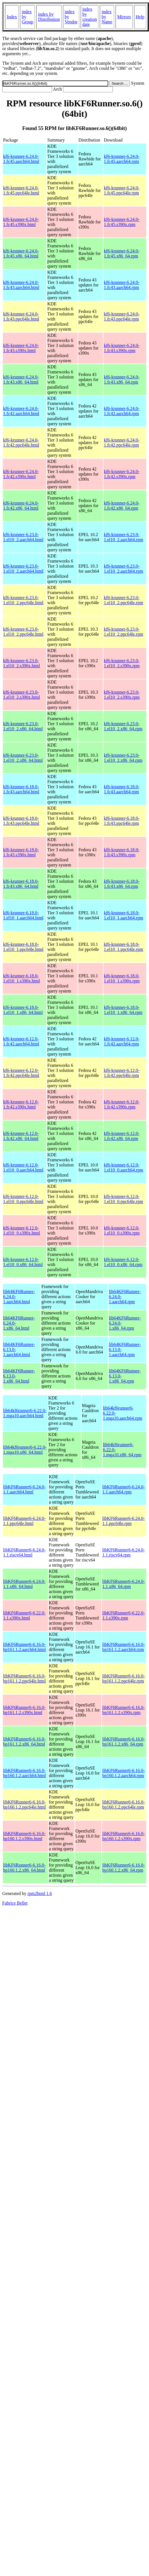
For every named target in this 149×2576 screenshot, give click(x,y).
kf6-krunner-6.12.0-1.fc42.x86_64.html (21, 1136)
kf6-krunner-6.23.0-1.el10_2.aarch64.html (23, 537)
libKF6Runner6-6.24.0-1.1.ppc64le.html (24, 1521)
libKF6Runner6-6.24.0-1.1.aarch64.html (24, 1489)
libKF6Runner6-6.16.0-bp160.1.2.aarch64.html (24, 1773)
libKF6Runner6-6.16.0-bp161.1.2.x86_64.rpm (123, 1741)
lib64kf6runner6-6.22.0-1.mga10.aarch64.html (25, 1413)
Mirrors (124, 16)
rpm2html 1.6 (40, 1893)
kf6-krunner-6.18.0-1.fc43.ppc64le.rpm (121, 821)
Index (12, 16)
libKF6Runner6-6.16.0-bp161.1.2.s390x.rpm (123, 1710)
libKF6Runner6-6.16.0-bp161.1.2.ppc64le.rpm (123, 1678)
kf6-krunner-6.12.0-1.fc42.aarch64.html (21, 1041)
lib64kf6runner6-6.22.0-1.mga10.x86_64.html (25, 1450)
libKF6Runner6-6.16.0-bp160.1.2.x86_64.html (24, 1867)
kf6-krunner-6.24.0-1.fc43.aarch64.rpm (121, 285)
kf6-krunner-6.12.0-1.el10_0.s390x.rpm (122, 1230)
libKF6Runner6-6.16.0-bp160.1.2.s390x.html (24, 1836)
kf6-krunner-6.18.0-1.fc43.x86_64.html (21, 884)
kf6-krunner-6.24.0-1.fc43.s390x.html (21, 348)
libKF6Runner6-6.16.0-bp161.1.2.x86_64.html (24, 1741)
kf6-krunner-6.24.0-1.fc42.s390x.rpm (121, 474)
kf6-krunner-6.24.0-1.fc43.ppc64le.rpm (121, 316)
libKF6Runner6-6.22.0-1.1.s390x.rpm (123, 1615)
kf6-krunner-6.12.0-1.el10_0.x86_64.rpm (123, 1262)
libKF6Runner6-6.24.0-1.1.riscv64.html (24, 1552)
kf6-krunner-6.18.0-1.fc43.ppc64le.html (21, 821)
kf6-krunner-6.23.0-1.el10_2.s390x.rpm (122, 663)
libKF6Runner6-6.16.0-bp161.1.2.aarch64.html (24, 1647)
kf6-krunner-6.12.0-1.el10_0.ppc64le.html (23, 1199)
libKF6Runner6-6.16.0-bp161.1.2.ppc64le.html (24, 1678)
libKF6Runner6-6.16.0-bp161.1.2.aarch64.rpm (123, 1647)
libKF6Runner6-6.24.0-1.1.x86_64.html (24, 1584)
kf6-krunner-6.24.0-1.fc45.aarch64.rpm (121, 159)
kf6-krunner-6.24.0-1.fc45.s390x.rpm (121, 222)
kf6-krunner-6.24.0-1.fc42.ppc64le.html (21, 442)
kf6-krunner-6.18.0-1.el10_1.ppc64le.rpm (123, 947)
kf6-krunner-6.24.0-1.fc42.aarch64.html (21, 411)
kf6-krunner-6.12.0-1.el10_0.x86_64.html (23, 1262)
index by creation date (89, 17)
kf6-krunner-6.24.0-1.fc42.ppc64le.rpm (121, 442)
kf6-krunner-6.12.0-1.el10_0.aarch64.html (23, 1167)
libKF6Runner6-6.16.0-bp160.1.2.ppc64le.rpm (123, 1804)
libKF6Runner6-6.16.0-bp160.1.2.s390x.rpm (123, 1836)
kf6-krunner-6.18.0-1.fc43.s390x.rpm (121, 852)
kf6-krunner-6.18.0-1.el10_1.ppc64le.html (23, 947)
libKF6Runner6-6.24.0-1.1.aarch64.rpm (123, 1489)
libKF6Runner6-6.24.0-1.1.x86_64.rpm (123, 1584)
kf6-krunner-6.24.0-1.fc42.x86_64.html (21, 505)
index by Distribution (49, 17)
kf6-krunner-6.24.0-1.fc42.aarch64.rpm (121, 411)
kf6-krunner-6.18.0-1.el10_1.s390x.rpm (122, 978)
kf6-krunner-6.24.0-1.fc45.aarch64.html (21, 159)
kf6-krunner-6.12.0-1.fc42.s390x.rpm (121, 1104)
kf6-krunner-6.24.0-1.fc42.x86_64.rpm (121, 505)
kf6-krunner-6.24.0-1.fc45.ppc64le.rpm (121, 190)
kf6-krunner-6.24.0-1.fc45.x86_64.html (21, 253)
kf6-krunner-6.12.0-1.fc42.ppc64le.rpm (121, 1073)
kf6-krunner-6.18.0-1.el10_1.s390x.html (21, 978)
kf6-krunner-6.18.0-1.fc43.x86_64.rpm (121, 884)
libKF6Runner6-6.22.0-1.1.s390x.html (24, 1615)
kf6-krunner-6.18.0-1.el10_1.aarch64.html (23, 915)
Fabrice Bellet (15, 1903)
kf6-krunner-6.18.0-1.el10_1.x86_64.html (23, 1010)
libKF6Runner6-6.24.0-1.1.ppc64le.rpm (123, 1521)
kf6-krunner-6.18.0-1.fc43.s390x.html (21, 852)
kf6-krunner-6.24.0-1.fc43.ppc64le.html (21, 316)
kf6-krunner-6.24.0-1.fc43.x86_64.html (21, 379)
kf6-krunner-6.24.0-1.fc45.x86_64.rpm (121, 253)
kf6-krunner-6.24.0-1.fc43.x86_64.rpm (121, 379)
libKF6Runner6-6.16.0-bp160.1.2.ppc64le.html (24, 1804)
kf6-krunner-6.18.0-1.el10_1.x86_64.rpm (123, 1010)
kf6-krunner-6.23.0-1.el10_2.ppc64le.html (23, 600)
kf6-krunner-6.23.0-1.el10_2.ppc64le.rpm (123, 600)
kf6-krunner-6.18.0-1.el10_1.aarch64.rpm (123, 915)
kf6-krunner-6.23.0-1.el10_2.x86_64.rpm (123, 726)
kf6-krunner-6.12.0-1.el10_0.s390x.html (21, 1230)
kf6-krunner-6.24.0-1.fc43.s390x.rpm (121, 348)
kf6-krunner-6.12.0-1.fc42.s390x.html (21, 1104)
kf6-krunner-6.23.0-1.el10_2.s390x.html (21, 663)
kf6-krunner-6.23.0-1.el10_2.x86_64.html (23, 726)
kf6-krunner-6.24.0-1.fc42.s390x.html (21, 474)
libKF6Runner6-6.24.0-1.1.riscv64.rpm (123, 1552)
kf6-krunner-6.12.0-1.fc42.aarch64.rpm (121, 1041)
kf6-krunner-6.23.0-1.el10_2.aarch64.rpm (123, 537)
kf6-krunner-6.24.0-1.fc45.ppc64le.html (21, 190)
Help (140, 16)
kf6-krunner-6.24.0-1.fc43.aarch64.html (21, 285)
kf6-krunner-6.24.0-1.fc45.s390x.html (21, 222)
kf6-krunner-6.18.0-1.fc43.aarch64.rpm (121, 789)
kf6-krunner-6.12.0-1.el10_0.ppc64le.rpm (123, 1199)
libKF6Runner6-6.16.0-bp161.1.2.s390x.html (24, 1710)
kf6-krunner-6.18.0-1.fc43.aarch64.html (21, 789)
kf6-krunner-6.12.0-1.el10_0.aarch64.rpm (123, 1167)
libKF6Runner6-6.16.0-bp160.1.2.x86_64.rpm (123, 1867)
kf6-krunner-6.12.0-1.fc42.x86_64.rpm (121, 1136)
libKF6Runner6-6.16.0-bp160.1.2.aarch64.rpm (123, 1773)
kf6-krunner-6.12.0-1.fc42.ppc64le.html (21, 1073)
